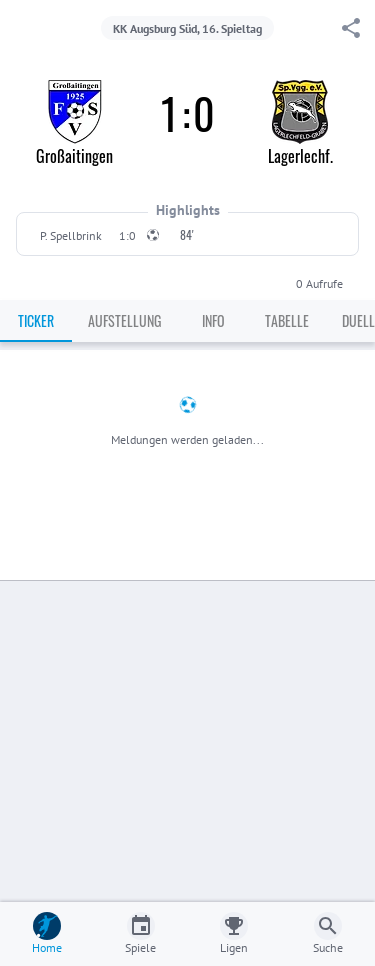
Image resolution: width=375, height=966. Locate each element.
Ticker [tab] (36, 320)
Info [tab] (213, 320)
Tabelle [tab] (287, 320)
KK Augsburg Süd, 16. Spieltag (187, 28)
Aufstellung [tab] (124, 320)
